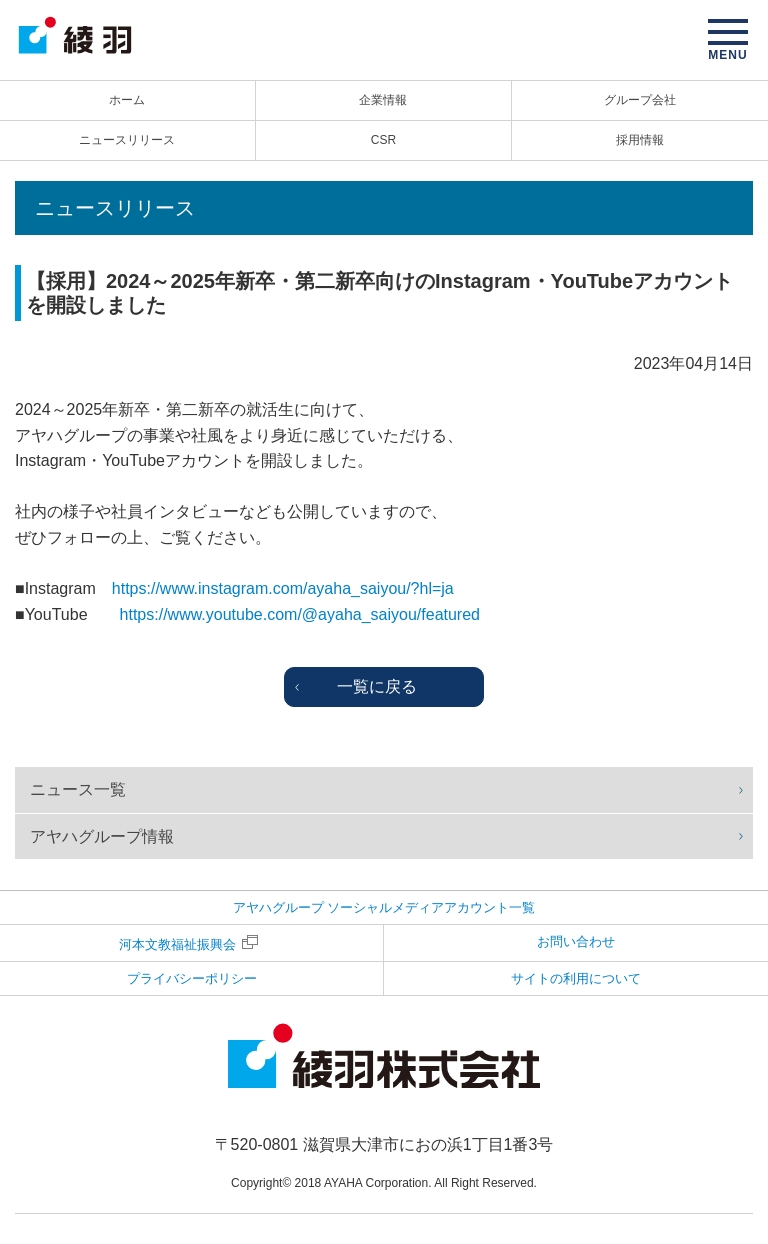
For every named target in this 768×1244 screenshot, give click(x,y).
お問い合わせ (576, 941)
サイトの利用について (576, 978)
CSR (383, 140)
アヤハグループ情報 (102, 836)
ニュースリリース (127, 140)
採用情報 (640, 140)
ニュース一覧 (78, 789)
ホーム (127, 100)
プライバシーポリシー (192, 978)
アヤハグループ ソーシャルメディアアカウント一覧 (384, 907)
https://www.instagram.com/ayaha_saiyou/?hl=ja (283, 588)
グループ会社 (640, 100)
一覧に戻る (377, 686)
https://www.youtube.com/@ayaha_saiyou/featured (300, 614)
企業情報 (383, 100)
